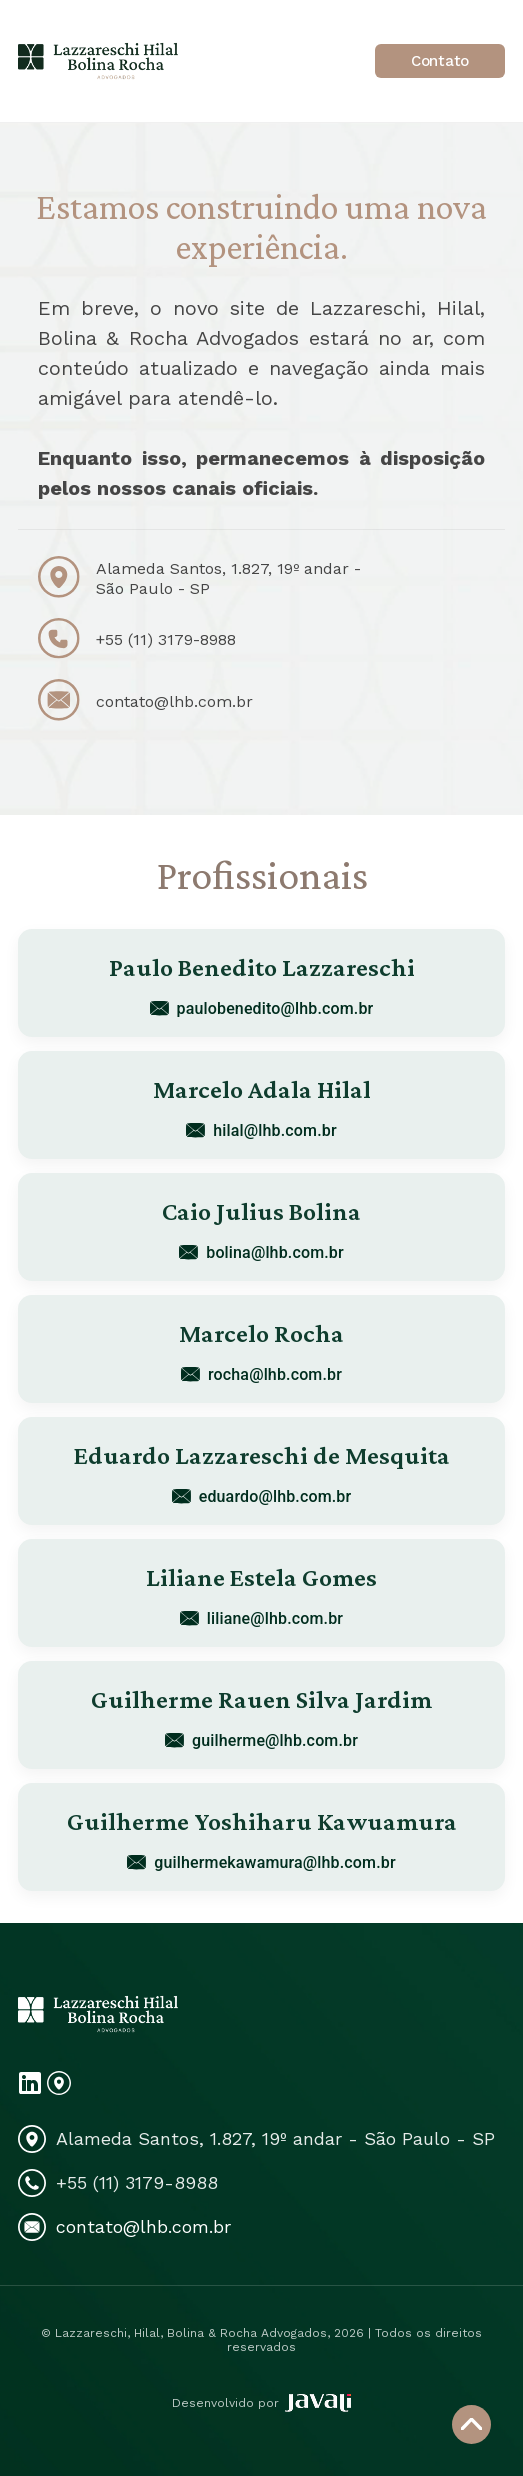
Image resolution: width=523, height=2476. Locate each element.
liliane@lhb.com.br (261, 1618)
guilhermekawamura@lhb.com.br (261, 1862)
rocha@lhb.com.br (261, 1374)
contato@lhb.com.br (174, 701)
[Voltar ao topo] (471, 2424)
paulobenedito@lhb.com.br (262, 1008)
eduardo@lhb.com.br (262, 1496)
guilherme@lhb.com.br (261, 1740)
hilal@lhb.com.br (261, 1130)
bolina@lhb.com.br (261, 1252)
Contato (440, 61)
